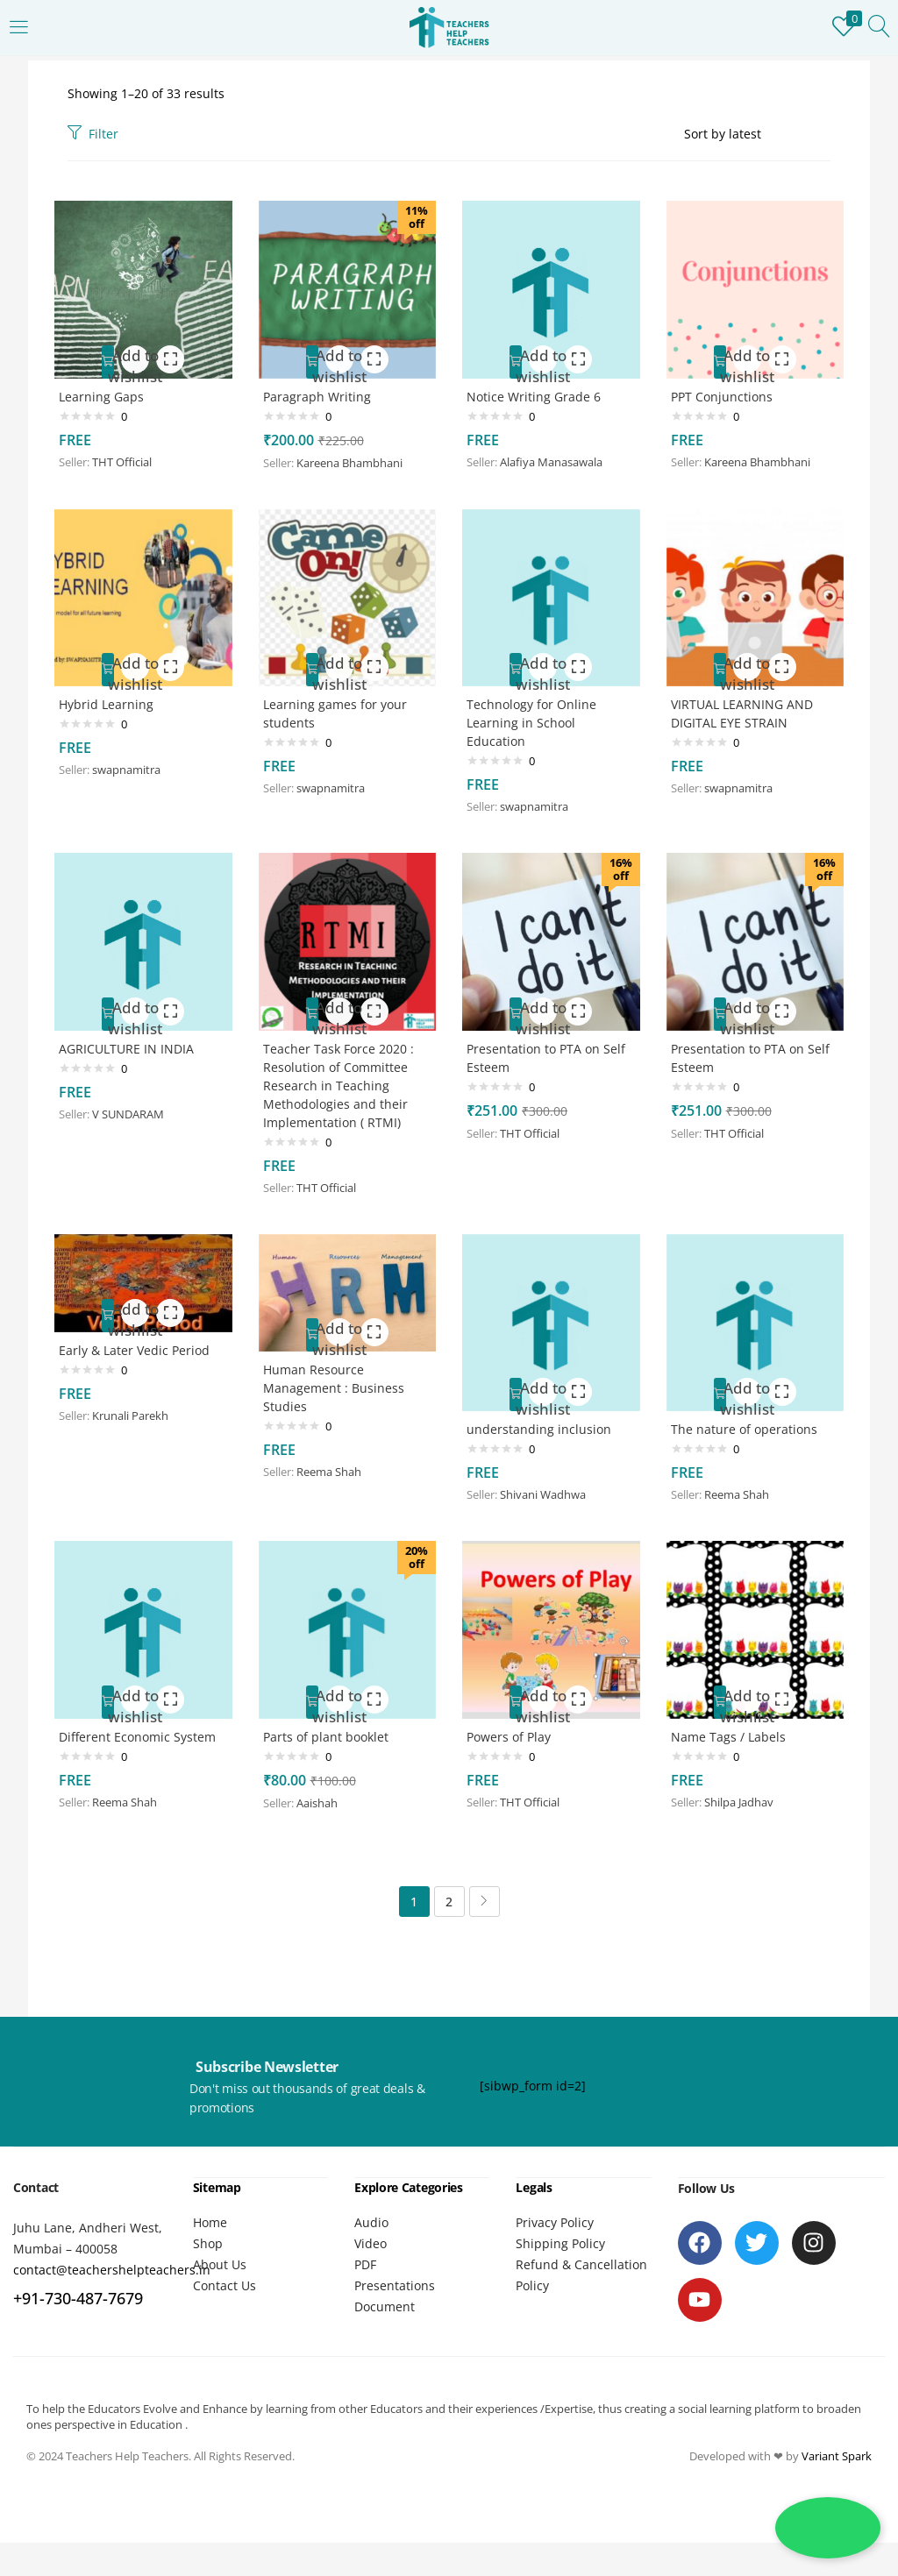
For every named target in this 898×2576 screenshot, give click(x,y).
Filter (93, 133)
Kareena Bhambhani (354, 459)
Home (210, 2231)
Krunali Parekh (134, 1423)
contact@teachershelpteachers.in (111, 2279)
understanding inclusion (543, 1432)
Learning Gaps (105, 392)
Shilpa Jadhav (743, 1807)
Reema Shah (333, 1481)
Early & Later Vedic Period (138, 1357)
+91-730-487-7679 (78, 2307)
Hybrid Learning (110, 700)
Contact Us (224, 2294)
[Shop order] (757, 134)
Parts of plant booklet (330, 1741)
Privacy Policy (555, 2231)
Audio (371, 2231)
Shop (208, 2252)
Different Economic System (141, 1741)
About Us (219, 2273)
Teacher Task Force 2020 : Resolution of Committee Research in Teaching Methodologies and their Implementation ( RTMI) (342, 1086)
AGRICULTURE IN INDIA (130, 1048)
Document (384, 2315)
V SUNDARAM (132, 1114)
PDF (365, 2273)
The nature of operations (748, 1432)
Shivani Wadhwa (547, 1499)
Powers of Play (513, 1741)
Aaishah (321, 1808)
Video (370, 2252)
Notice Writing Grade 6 (538, 392)
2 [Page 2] (449, 1911)
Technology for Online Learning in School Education (536, 720)
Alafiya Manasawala (555, 458)
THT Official (126, 458)
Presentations (394, 2294)
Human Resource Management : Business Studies (338, 1395)
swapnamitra (130, 767)
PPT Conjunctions (726, 392)
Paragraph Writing (321, 392)
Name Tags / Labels (732, 1741)
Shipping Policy (560, 2252)
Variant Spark (837, 2465)
